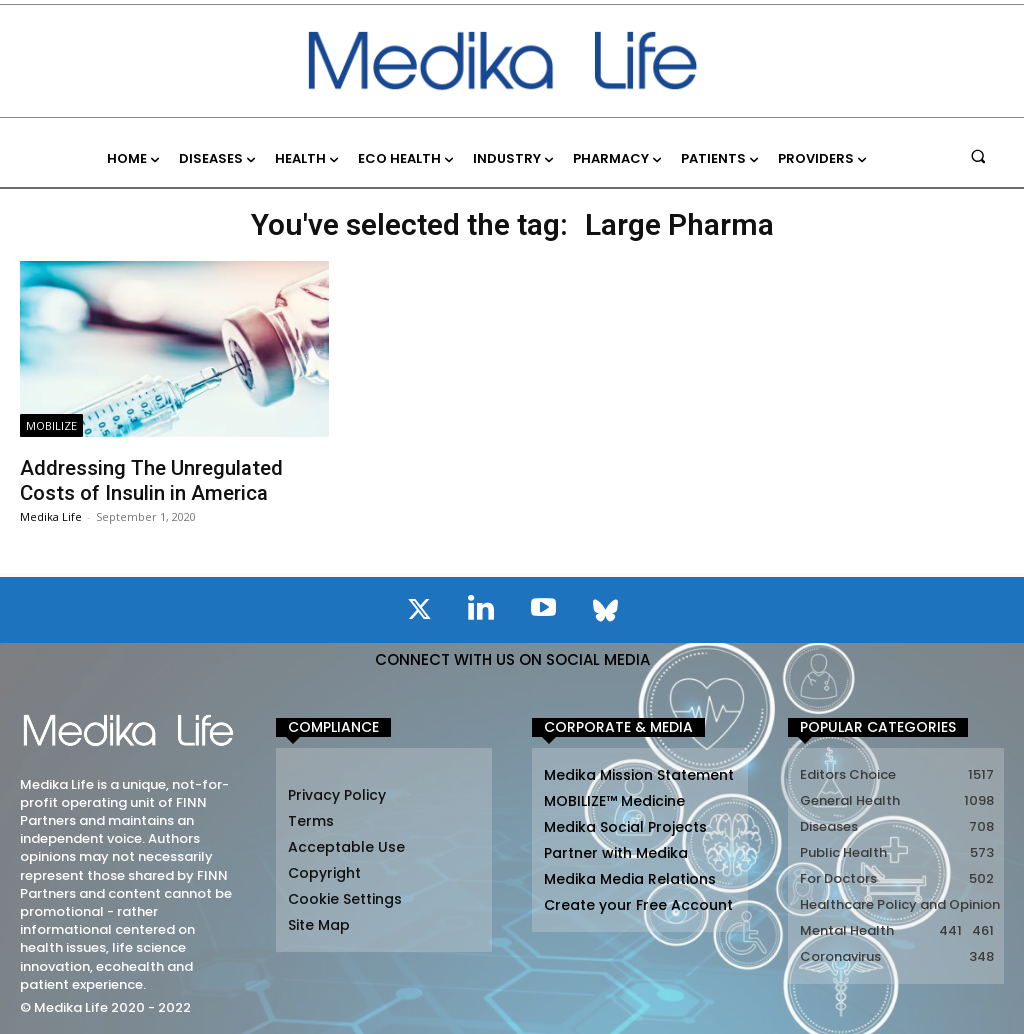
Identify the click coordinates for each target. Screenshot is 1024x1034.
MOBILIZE (51, 425)
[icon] (419, 612)
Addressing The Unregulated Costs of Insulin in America (151, 480)
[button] (978, 155)
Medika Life (51, 515)
